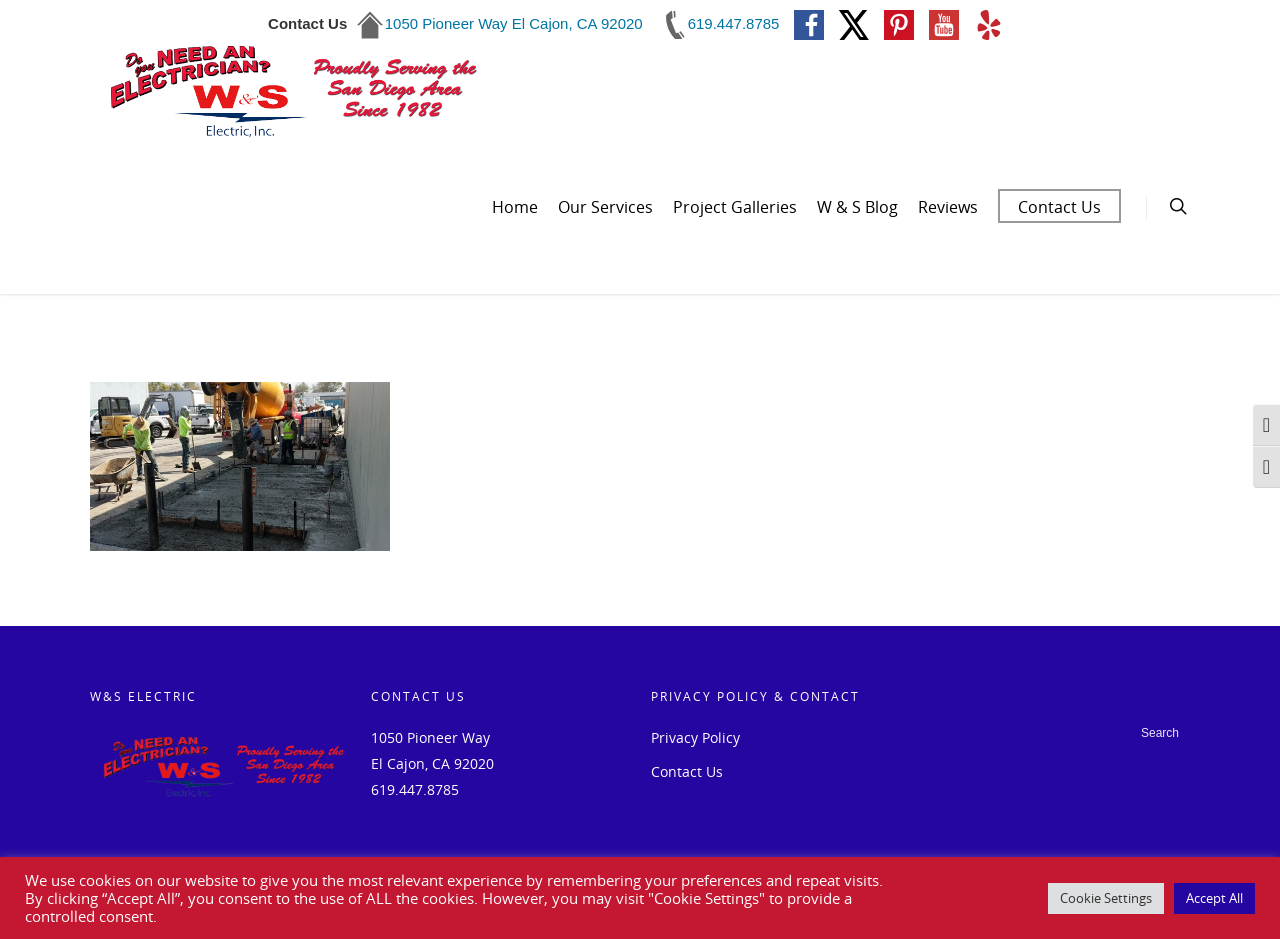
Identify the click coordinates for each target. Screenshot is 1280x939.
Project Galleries (735, 207)
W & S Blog (857, 207)
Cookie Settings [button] (1106, 898)
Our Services (605, 207)
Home (515, 207)
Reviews (948, 207)
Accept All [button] (1214, 898)
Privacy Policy (695, 737)
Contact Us (1059, 207)
